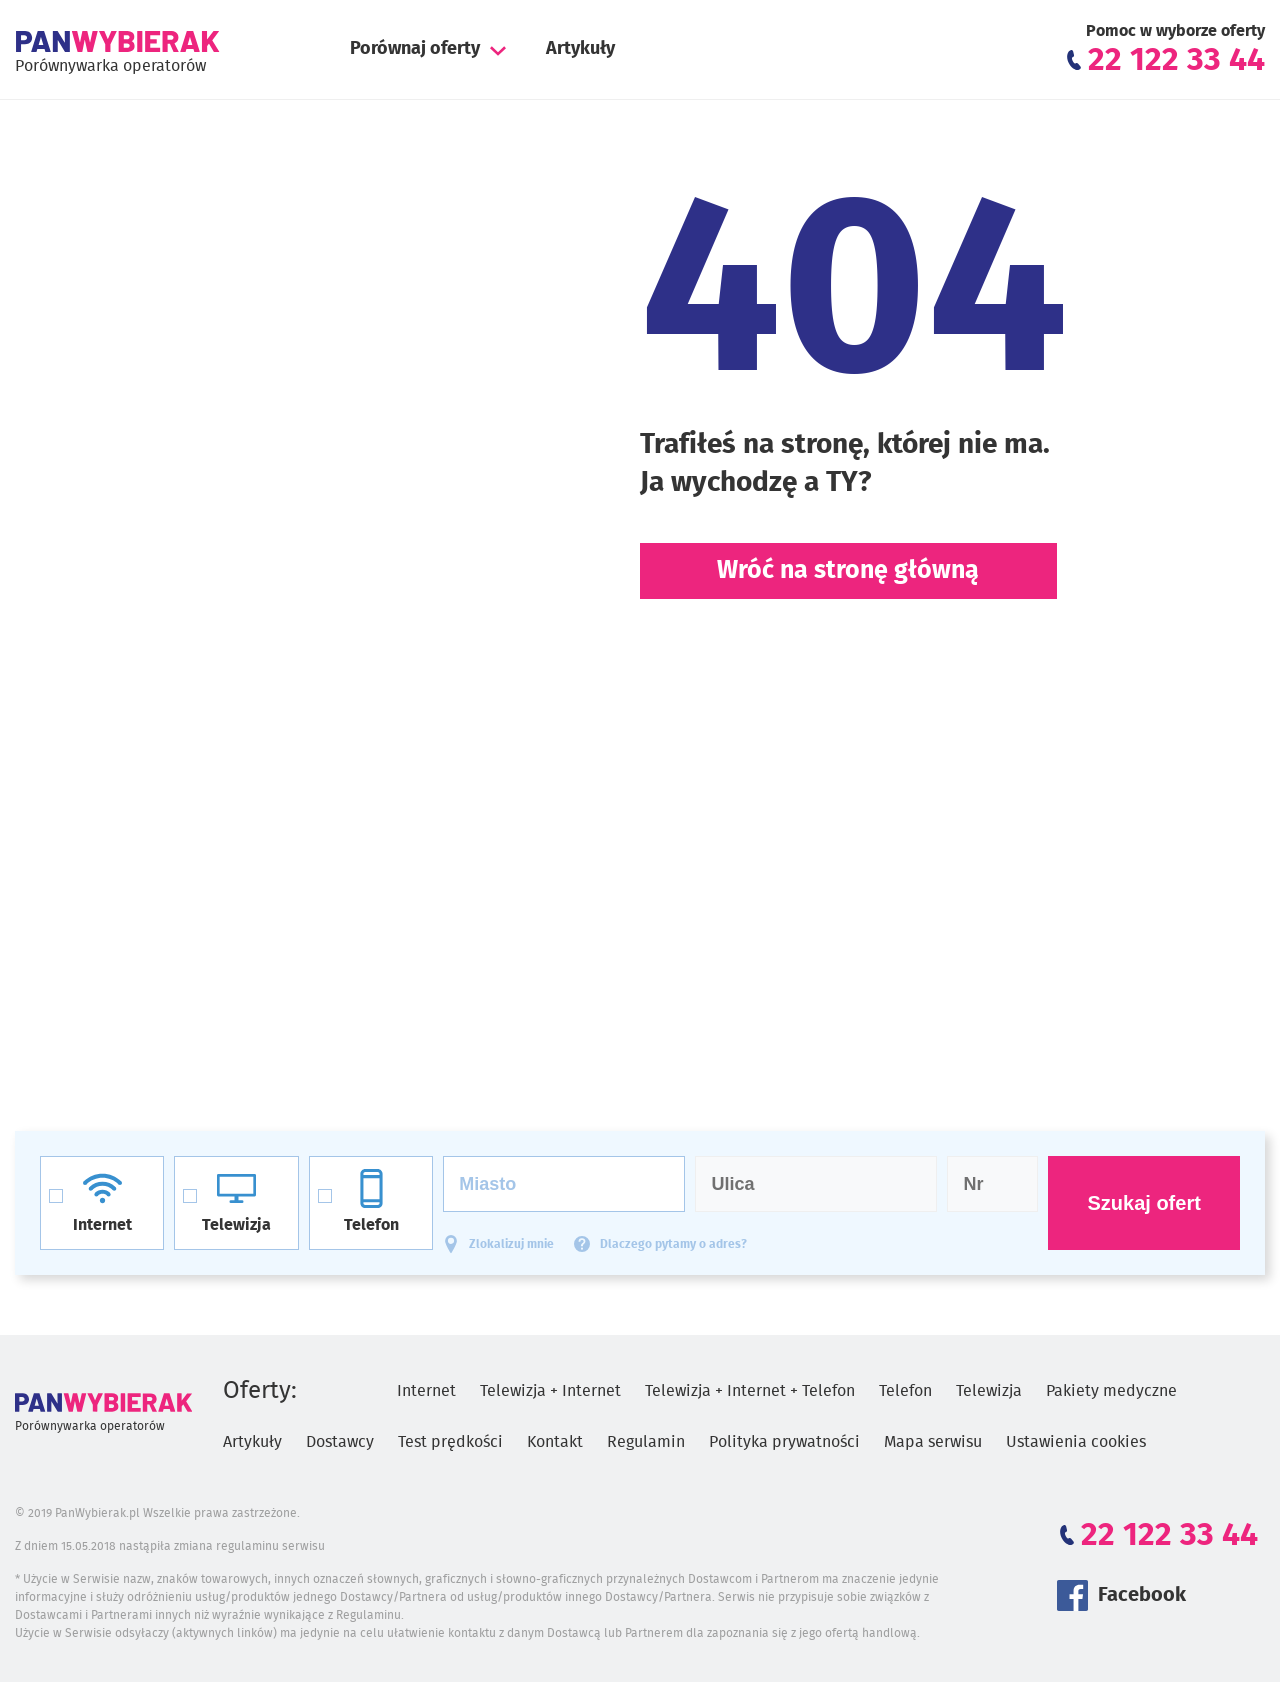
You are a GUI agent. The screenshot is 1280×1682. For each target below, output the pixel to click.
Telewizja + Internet (550, 1391)
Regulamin (646, 1442)
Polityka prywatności (784, 1442)
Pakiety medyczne (1111, 1391)
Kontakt (555, 1442)
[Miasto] (564, 1184)
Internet (426, 1391)
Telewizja (989, 1391)
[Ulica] (816, 1184)
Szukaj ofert (1143, 1203)
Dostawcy (340, 1442)
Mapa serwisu (933, 1442)
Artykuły (580, 49)
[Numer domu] (992, 1184)
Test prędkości (450, 1442)
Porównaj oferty (415, 49)
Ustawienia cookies (1076, 1442)
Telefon (905, 1391)
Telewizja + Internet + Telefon (750, 1391)
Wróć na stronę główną (848, 570)
